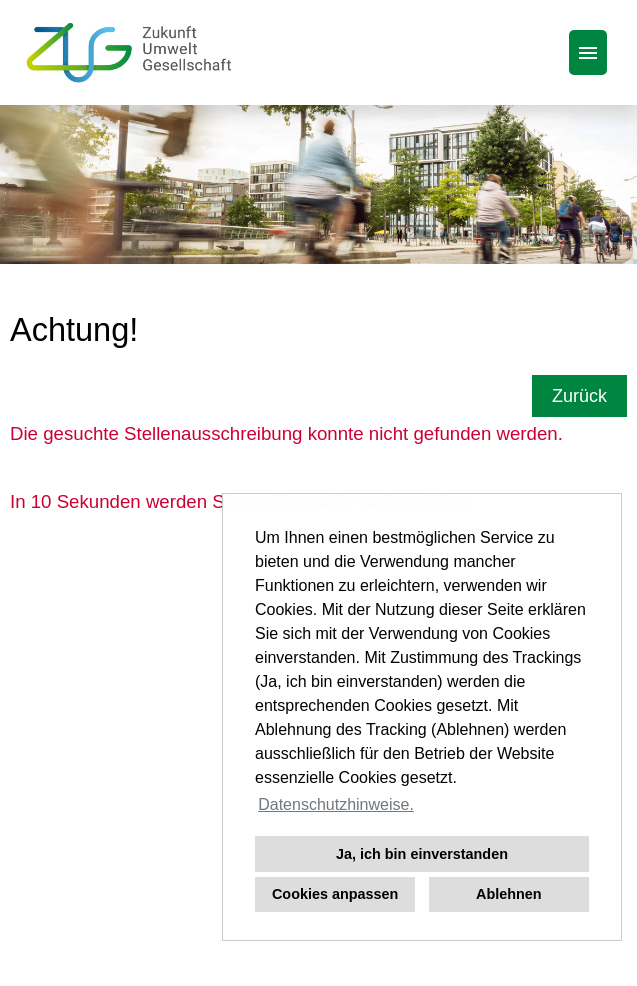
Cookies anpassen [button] (335, 894)
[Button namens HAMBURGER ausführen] (588, 52)
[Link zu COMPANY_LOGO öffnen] (129, 52)
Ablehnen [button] (509, 894)
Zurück (579, 396)
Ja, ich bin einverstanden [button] (422, 854)
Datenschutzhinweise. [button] (336, 804)
